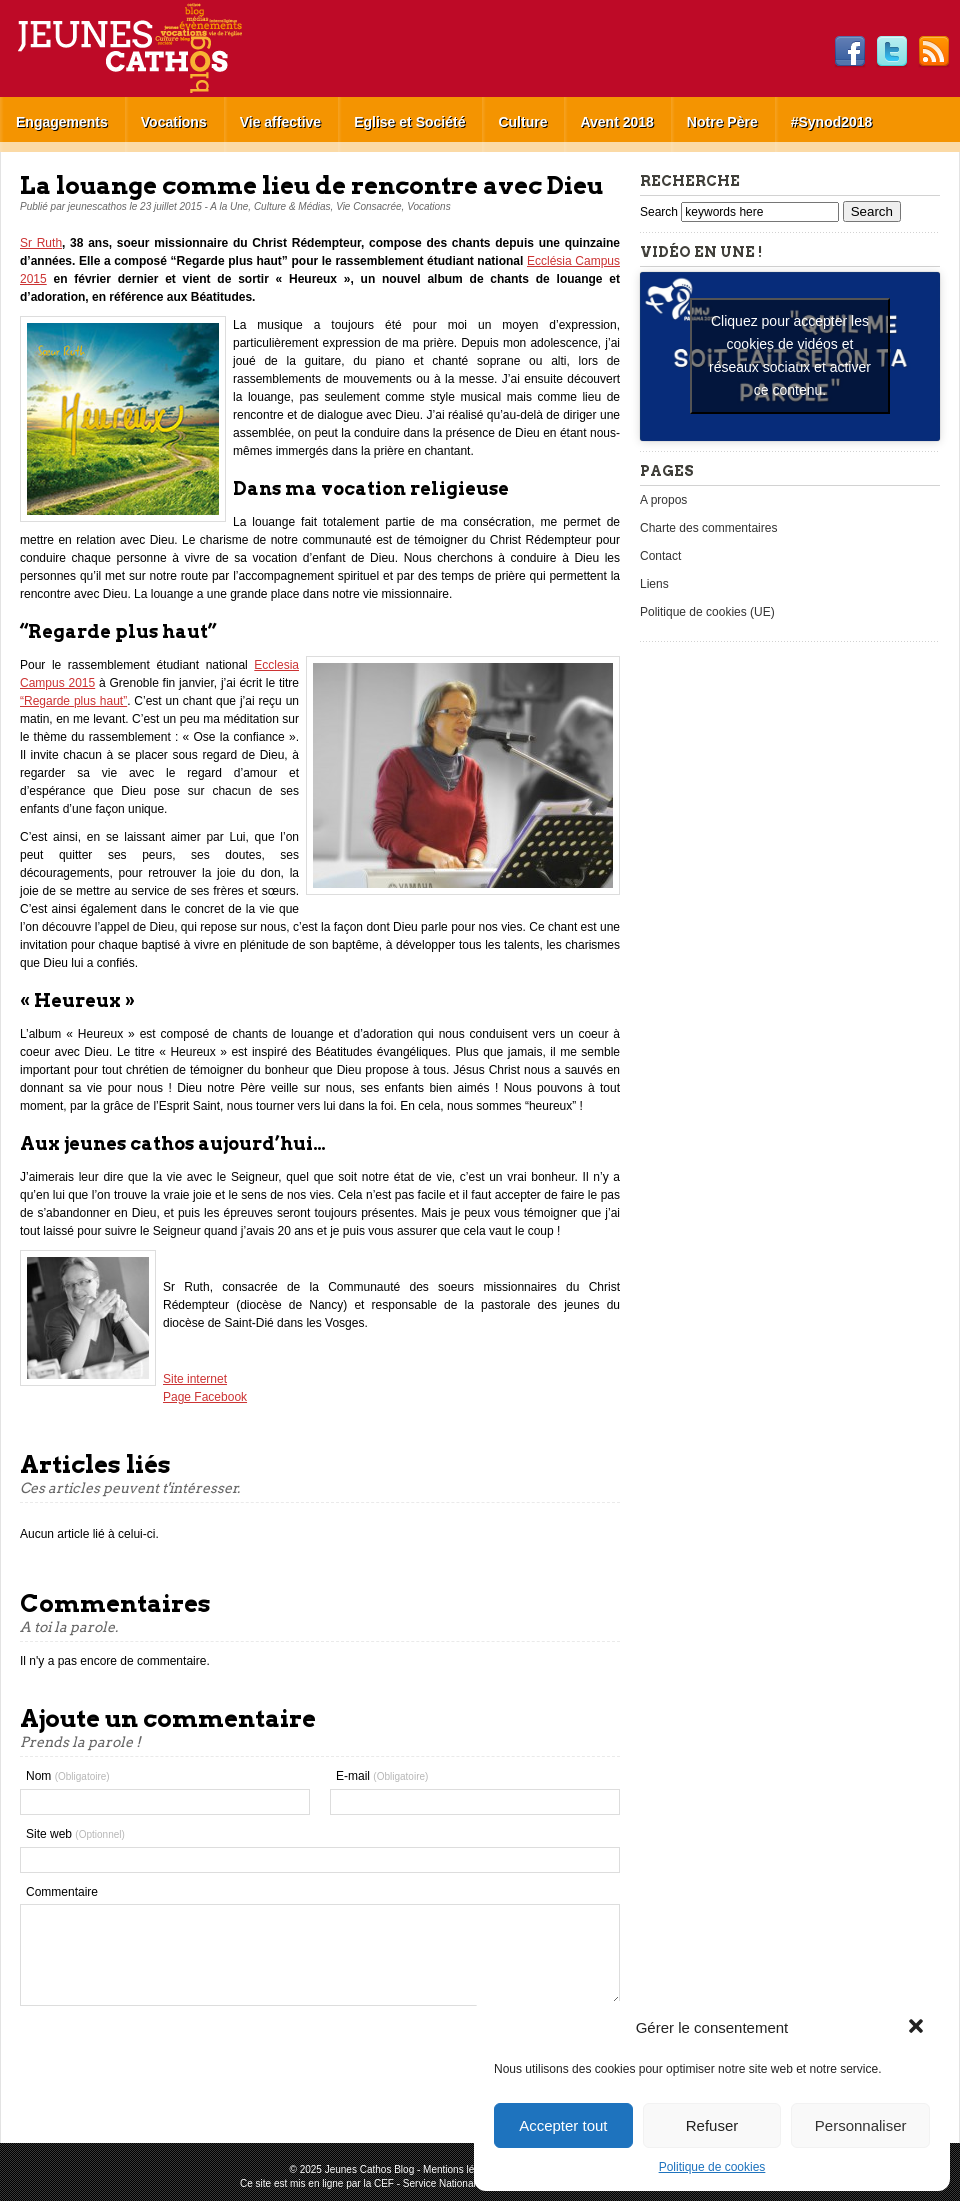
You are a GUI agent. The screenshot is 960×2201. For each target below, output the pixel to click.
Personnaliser (861, 2125)
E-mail (382, 1776)
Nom (68, 1776)
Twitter (892, 52)
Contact (660, 556)
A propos (663, 500)
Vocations (174, 122)
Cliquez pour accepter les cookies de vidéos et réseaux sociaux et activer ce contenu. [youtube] (790, 355)
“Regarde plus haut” (73, 701)
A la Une (229, 206)
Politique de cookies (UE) (707, 612)
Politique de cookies (712, 2167)
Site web (75, 1834)
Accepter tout (563, 2125)
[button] (918, 2028)
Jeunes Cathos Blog (163, 48)
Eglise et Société (409, 122)
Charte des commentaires (708, 528)
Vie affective (280, 122)
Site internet (195, 1379)
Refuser (712, 2125)
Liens (654, 584)
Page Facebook (205, 1397)
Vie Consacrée (368, 206)
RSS (934, 52)
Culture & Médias (292, 206)
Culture (522, 122)
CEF (384, 2183)
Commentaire (62, 1892)
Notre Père (722, 122)
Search (660, 212)
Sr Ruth (41, 243)
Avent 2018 (616, 122)
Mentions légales (460, 2169)
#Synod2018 (832, 122)
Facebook (850, 52)
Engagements (62, 122)
